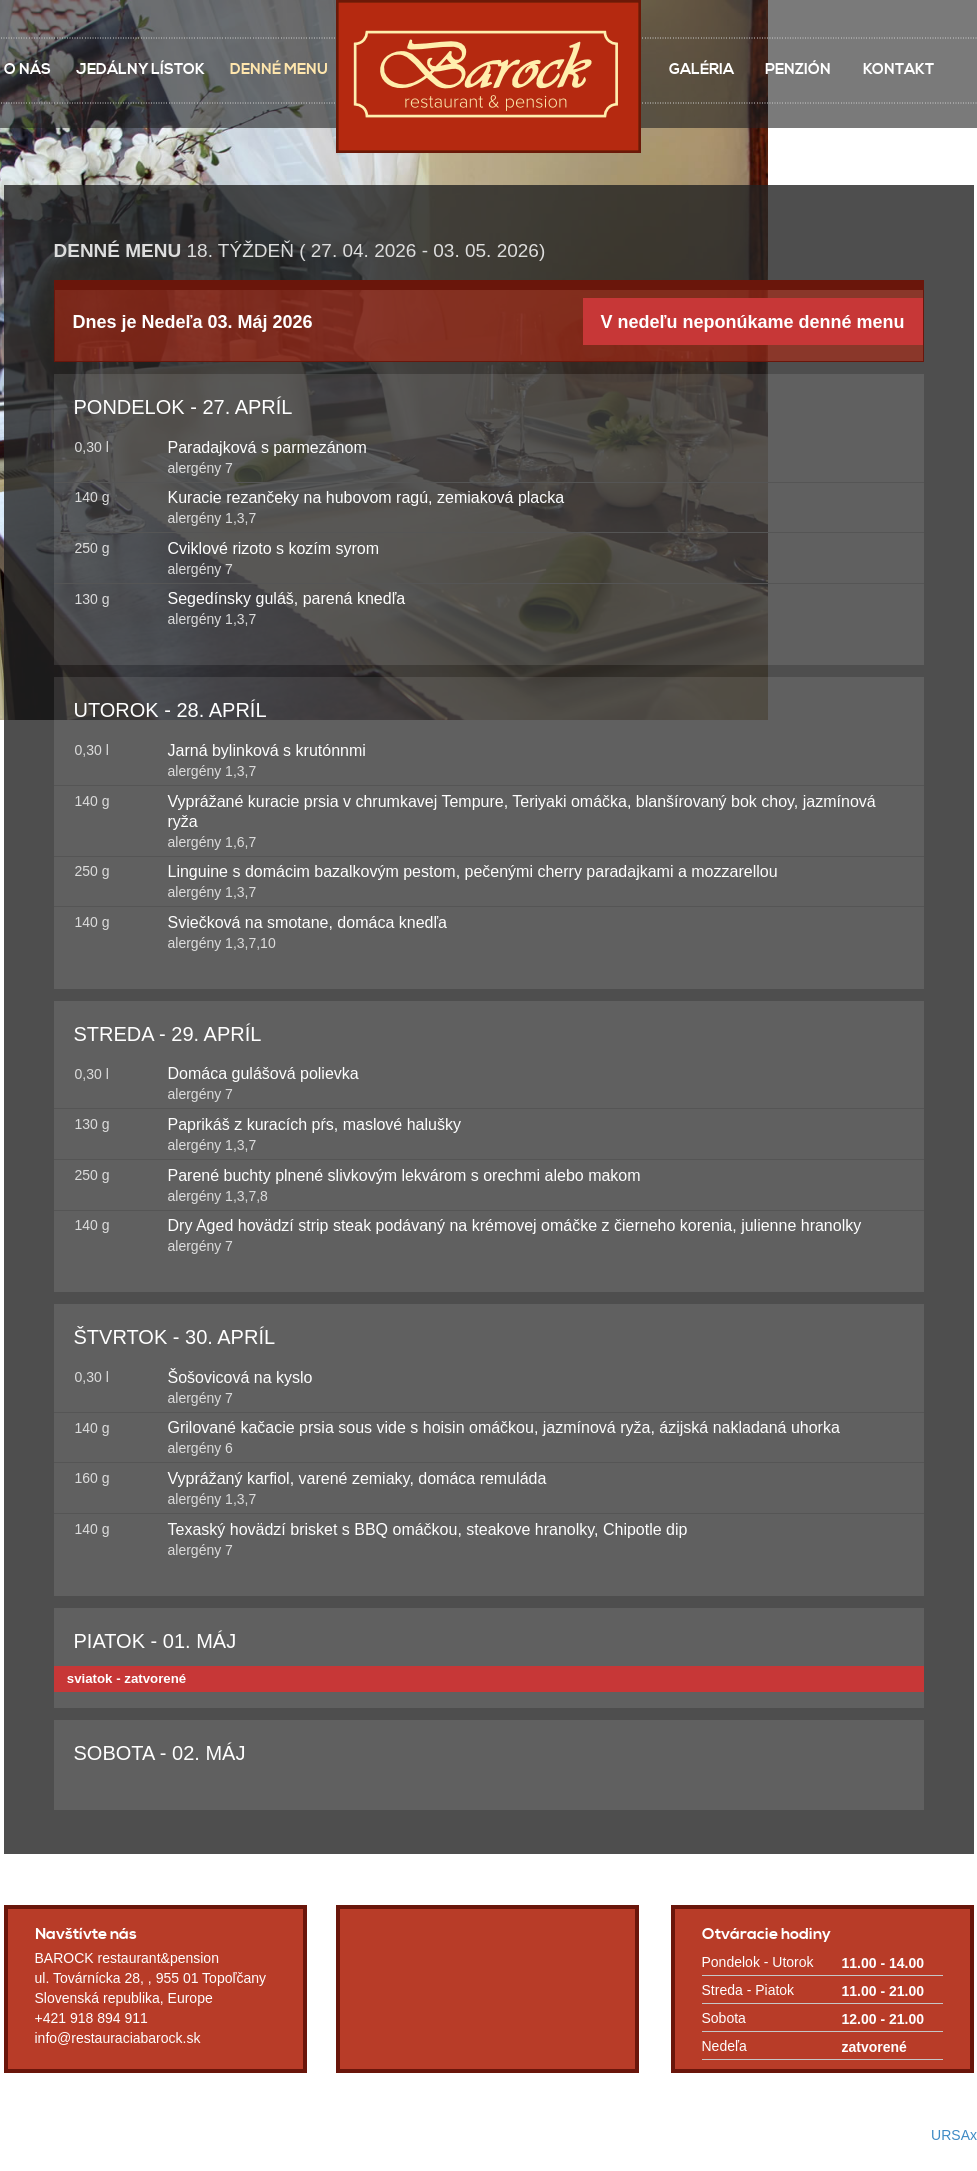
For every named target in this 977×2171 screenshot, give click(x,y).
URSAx (954, 2135)
